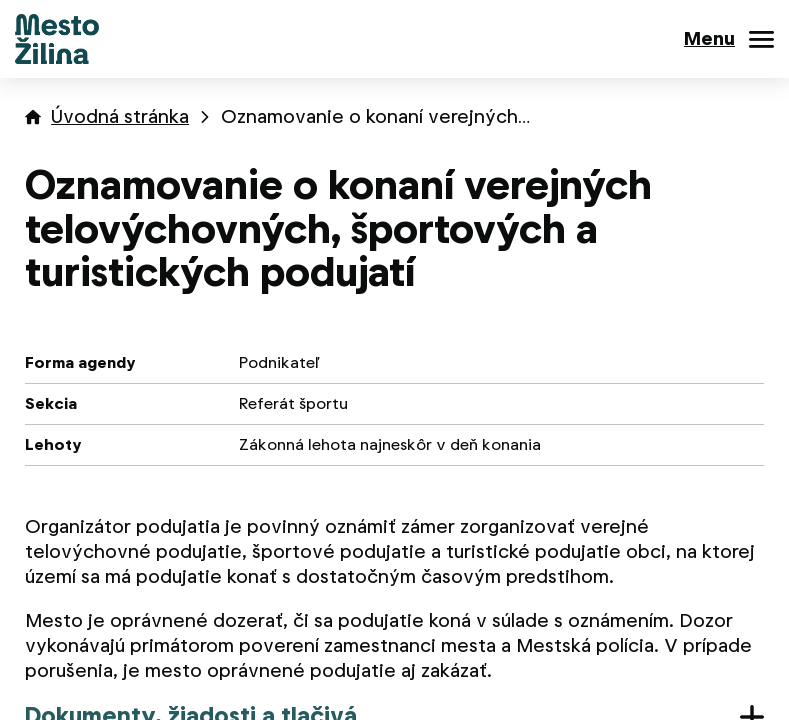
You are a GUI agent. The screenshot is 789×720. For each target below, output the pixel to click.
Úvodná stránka (120, 116)
